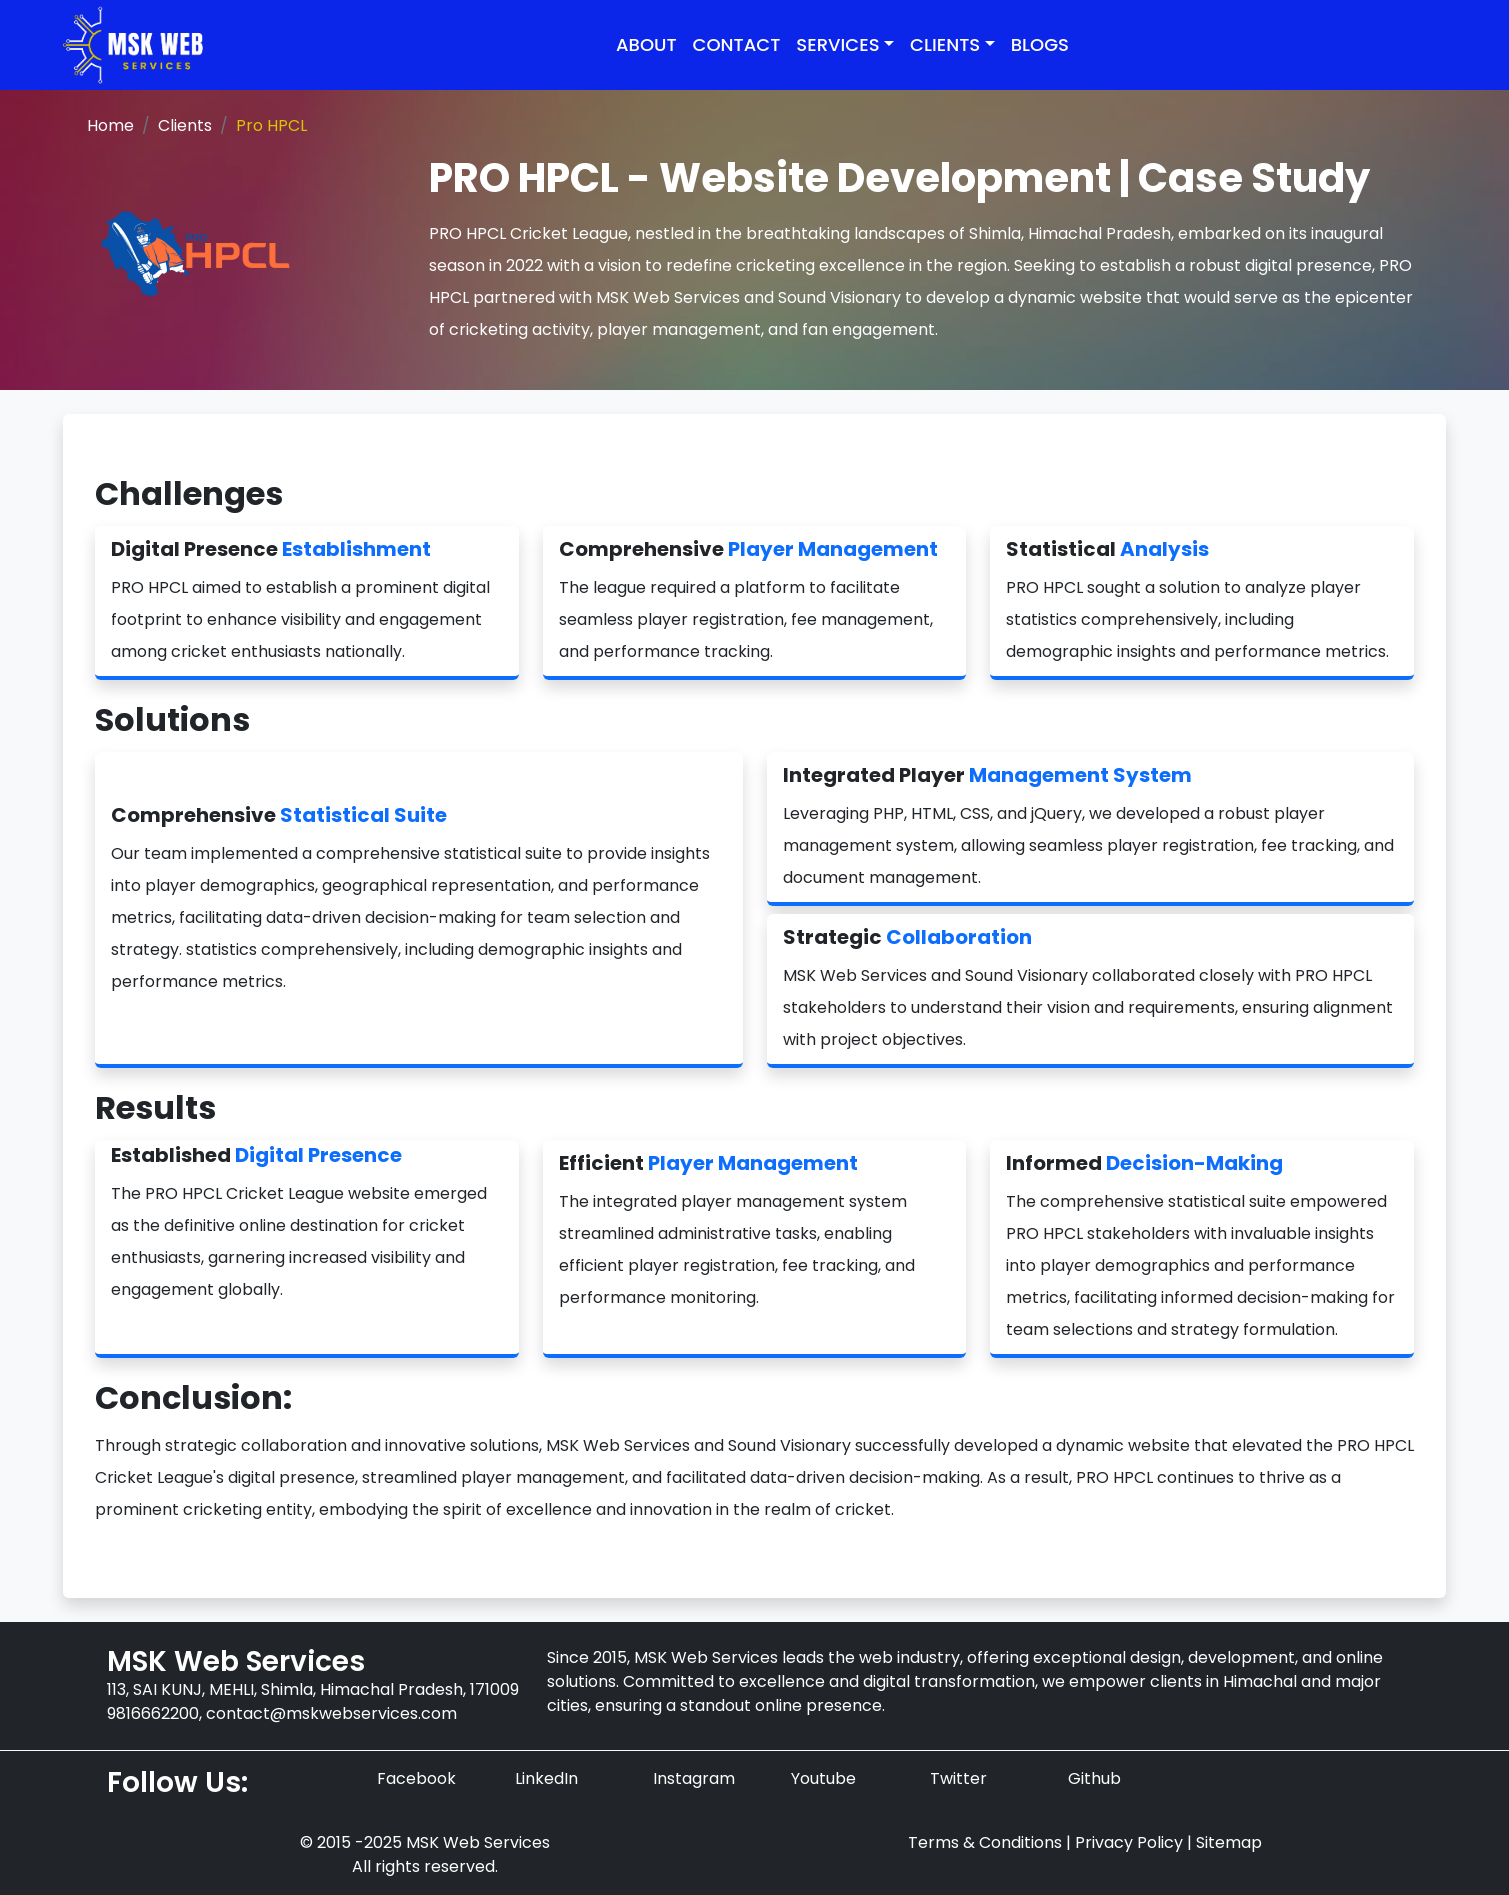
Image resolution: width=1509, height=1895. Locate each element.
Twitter (958, 1778)
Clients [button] (945, 44)
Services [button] (837, 44)
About (646, 44)
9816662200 (153, 1713)
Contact (737, 44)
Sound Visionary (839, 297)
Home (110, 125)
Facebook (416, 1778)
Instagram (694, 1778)
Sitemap (1229, 1842)
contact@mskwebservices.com (331, 1713)
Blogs (1040, 44)
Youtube (823, 1778)
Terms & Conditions (985, 1842)
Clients (185, 125)
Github (1094, 1778)
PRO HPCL (467, 233)
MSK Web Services (668, 297)
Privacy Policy (1129, 1842)
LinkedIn (546, 1778)
